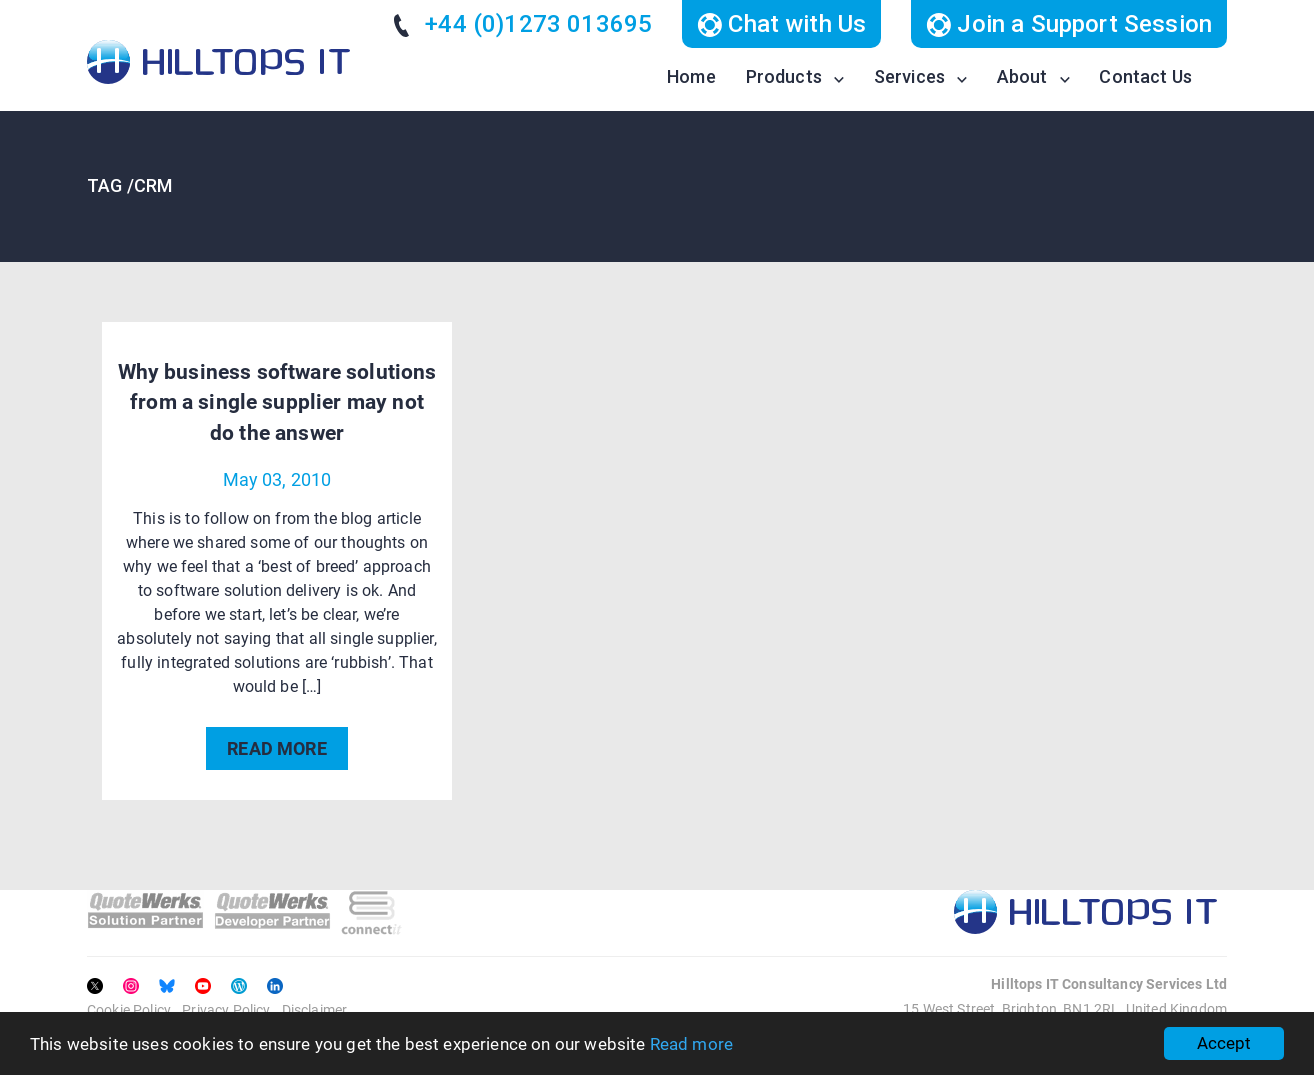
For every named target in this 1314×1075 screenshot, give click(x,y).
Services (909, 76)
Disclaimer (315, 1010)
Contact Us (1145, 76)
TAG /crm (129, 185)
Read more (691, 1044)
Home (691, 76)
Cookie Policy (129, 1010)
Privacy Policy (226, 1010)
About (1022, 76)
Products (784, 76)
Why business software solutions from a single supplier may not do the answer (277, 402)
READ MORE (276, 748)
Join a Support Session (1069, 24)
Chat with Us (781, 24)
